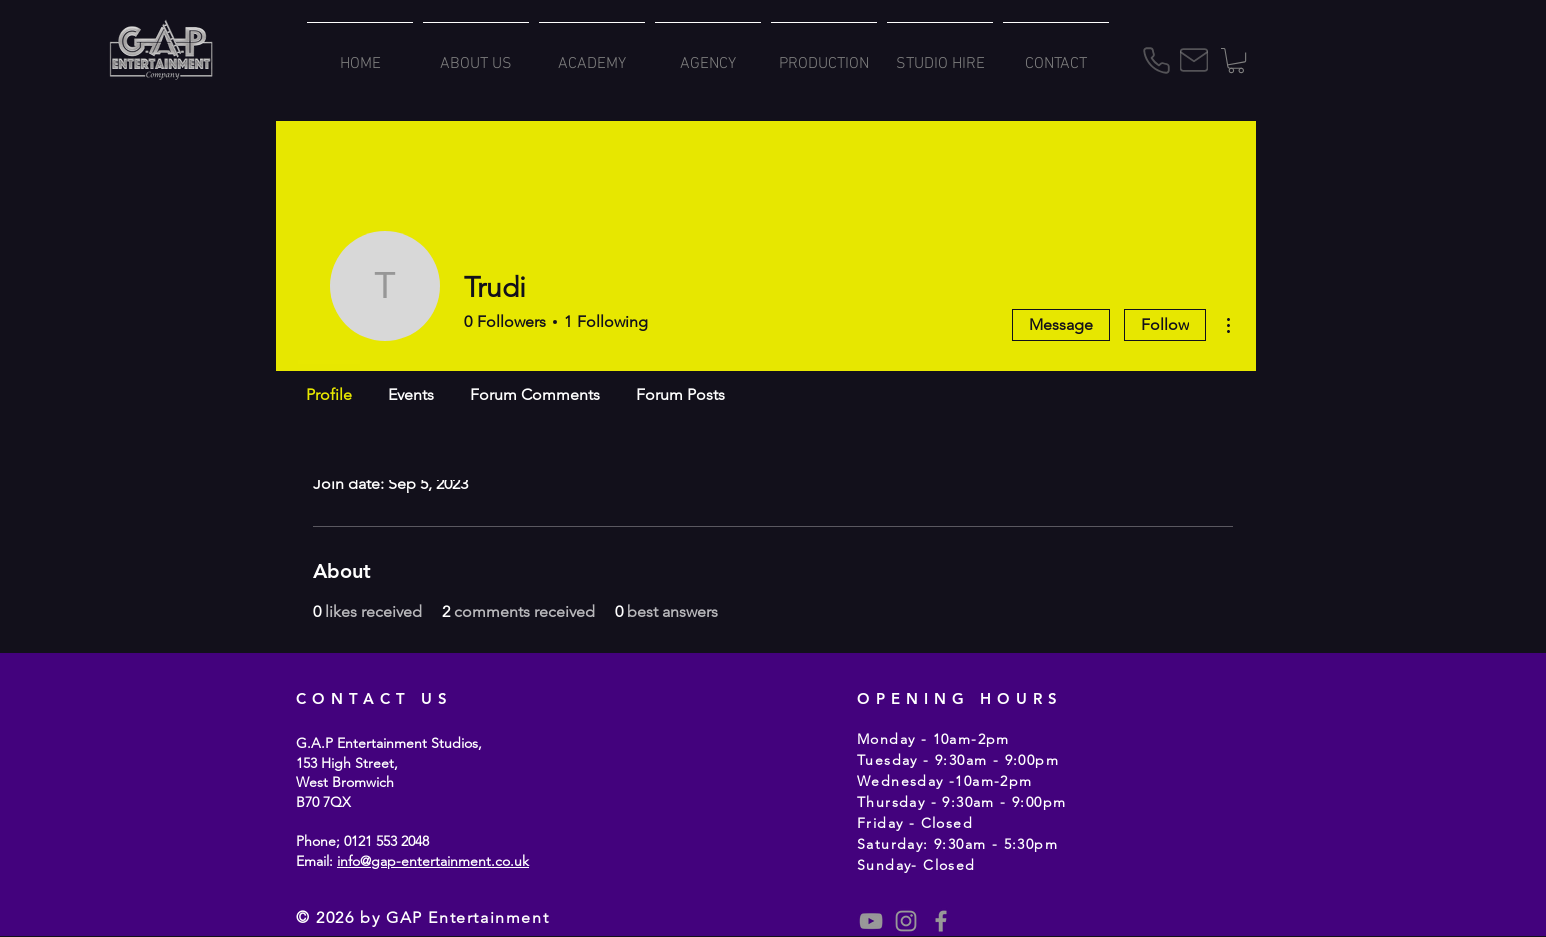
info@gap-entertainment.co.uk (433, 861)
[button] (1236, 60)
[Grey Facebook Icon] (941, 921)
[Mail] (1194, 60)
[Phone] (1156, 60)
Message (1061, 324)
